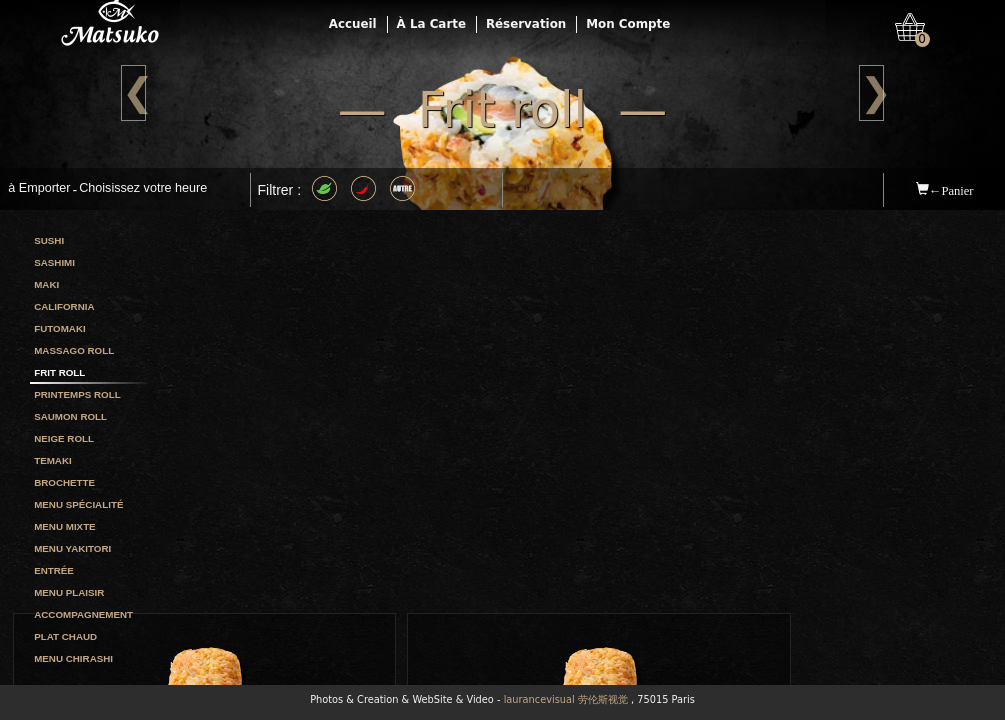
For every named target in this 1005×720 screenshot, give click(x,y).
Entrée (54, 570)
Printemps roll (77, 394)
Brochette (64, 482)
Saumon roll (70, 416)
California (64, 306)
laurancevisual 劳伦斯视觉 (566, 699)
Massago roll (74, 350)
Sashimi (54, 262)
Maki (46, 284)
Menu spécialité (78, 504)
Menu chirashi (73, 658)
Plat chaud (65, 636)
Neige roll (64, 438)
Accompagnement (83, 614)
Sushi (49, 240)
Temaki (53, 460)
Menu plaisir (69, 592)
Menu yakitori (72, 548)
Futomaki (60, 328)
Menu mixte (65, 526)
